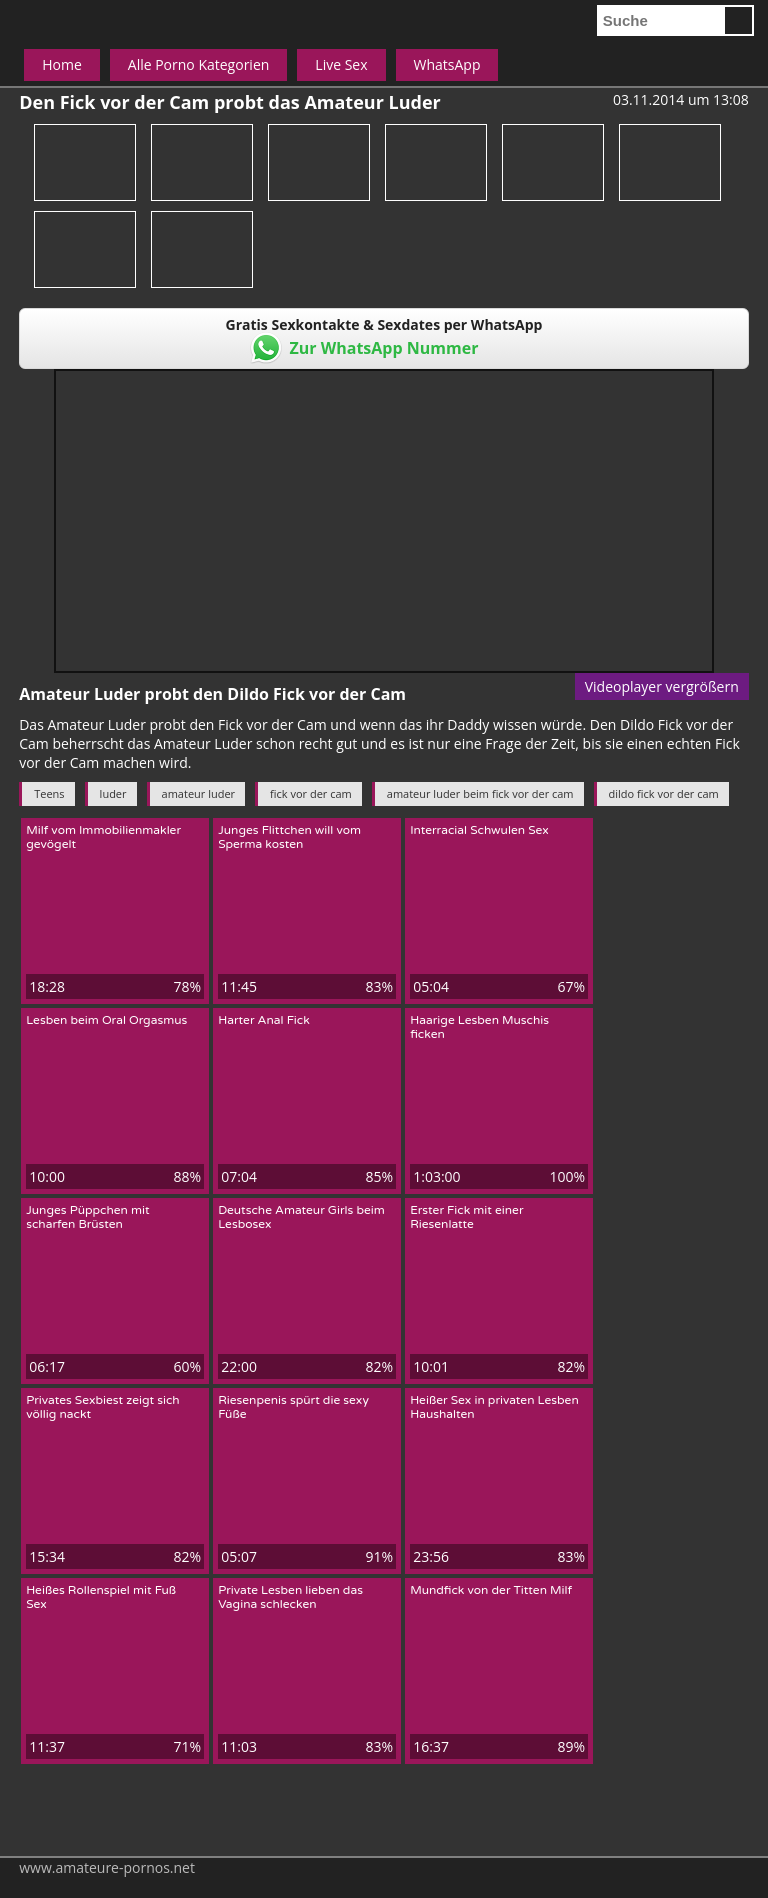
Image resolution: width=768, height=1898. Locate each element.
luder (113, 793)
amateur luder (199, 793)
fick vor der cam (311, 793)
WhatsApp (447, 64)
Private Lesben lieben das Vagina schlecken (290, 1597)
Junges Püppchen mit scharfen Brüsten (87, 1217)
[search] (660, 20)
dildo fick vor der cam (664, 793)
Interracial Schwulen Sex (479, 830)
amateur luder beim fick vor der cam (480, 793)
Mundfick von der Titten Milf (491, 1590)
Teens (49, 793)
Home (62, 64)
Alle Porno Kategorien (199, 64)
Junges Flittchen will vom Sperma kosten (289, 837)
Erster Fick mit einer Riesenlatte (466, 1217)
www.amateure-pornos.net (107, 1867)
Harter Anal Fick (264, 1020)
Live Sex (341, 64)
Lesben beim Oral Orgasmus (106, 1020)
